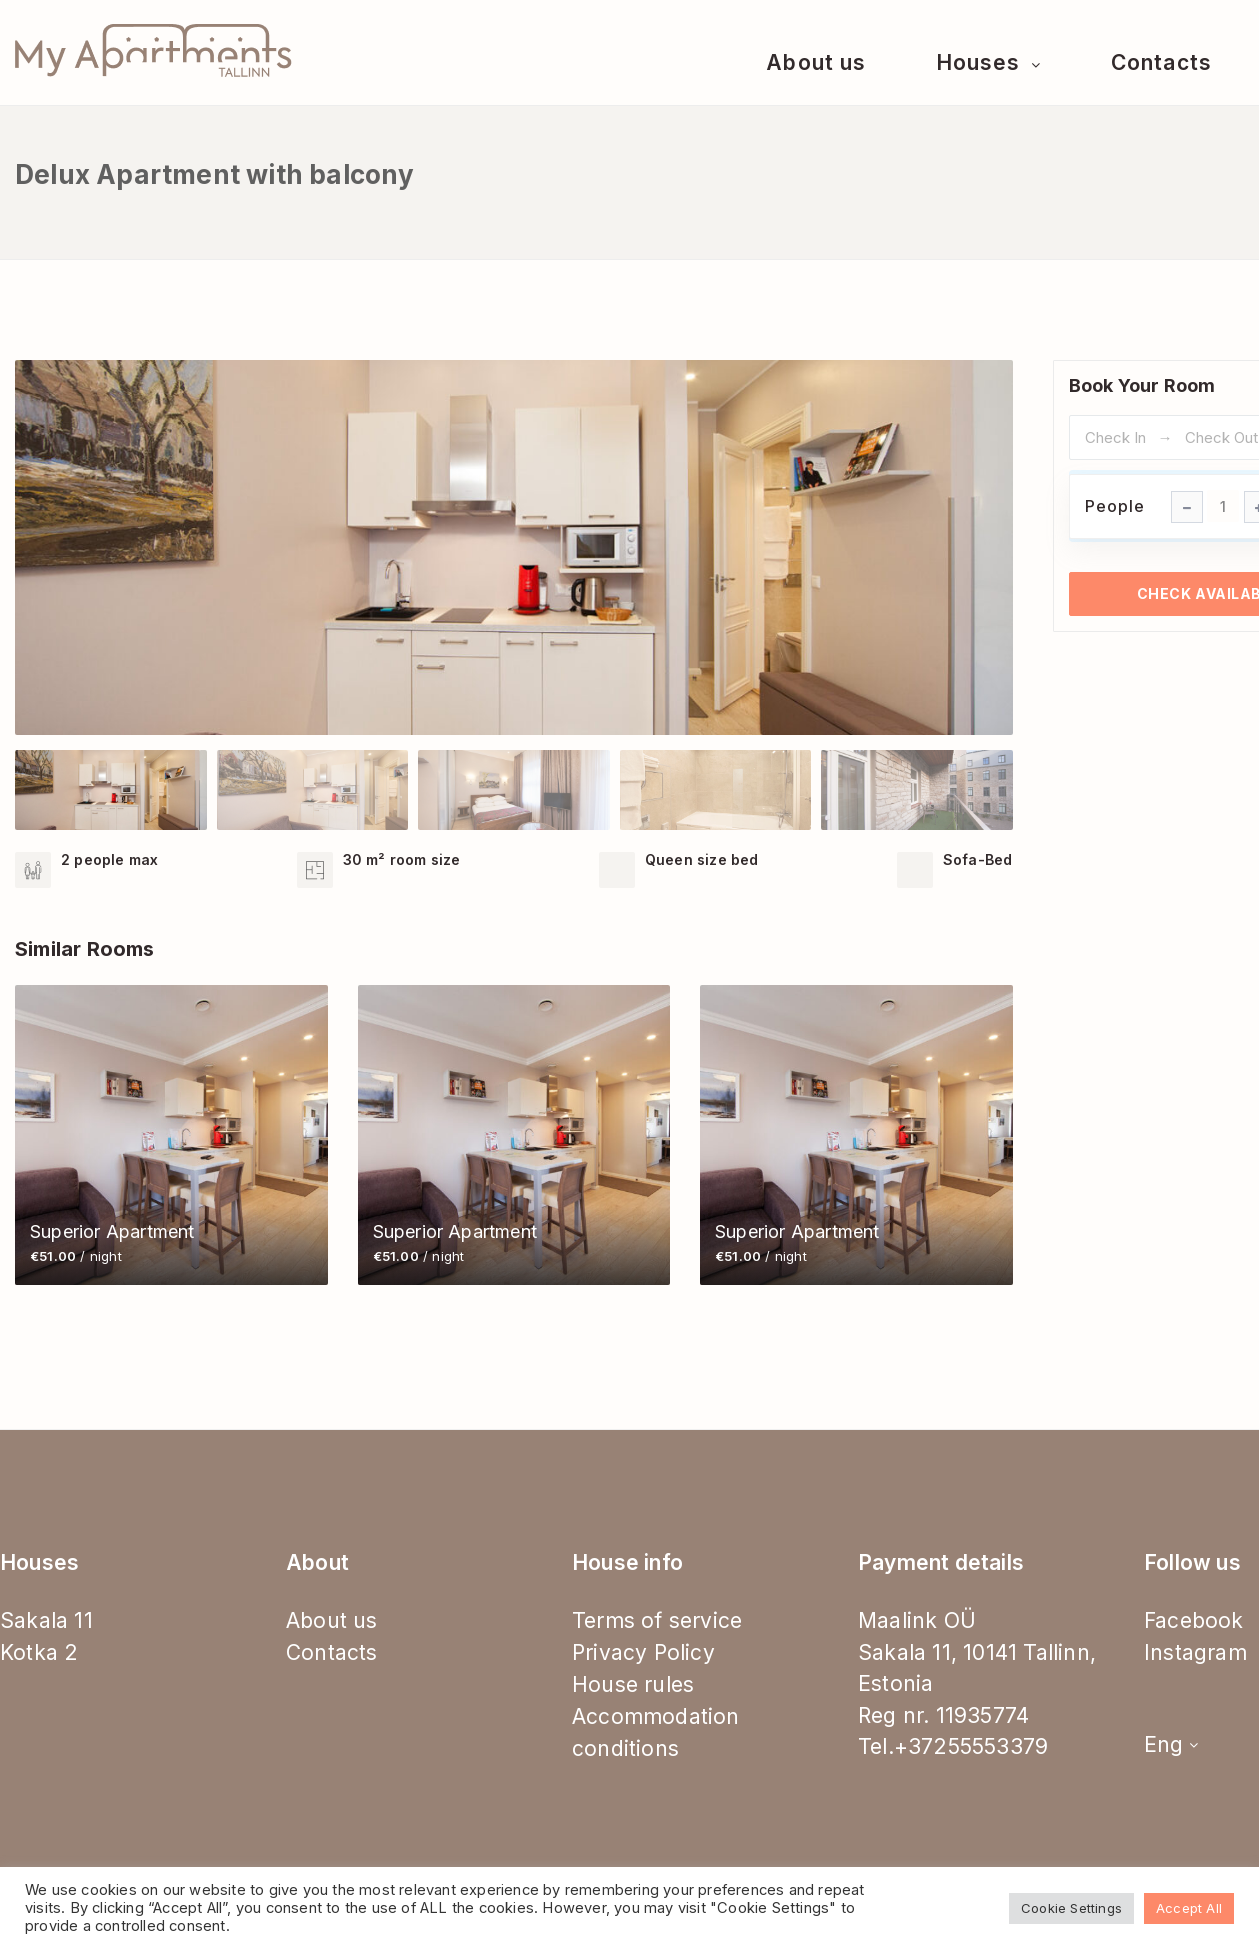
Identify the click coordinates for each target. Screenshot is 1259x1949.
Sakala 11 (46, 1620)
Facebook (1194, 1620)
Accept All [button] (1189, 1908)
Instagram (1195, 1652)
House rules (633, 1684)
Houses (981, 62)
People (1115, 506)
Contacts (1161, 62)
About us (815, 62)
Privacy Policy (643, 1652)
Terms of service (657, 1620)
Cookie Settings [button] (1071, 1908)
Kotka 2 (39, 1652)
